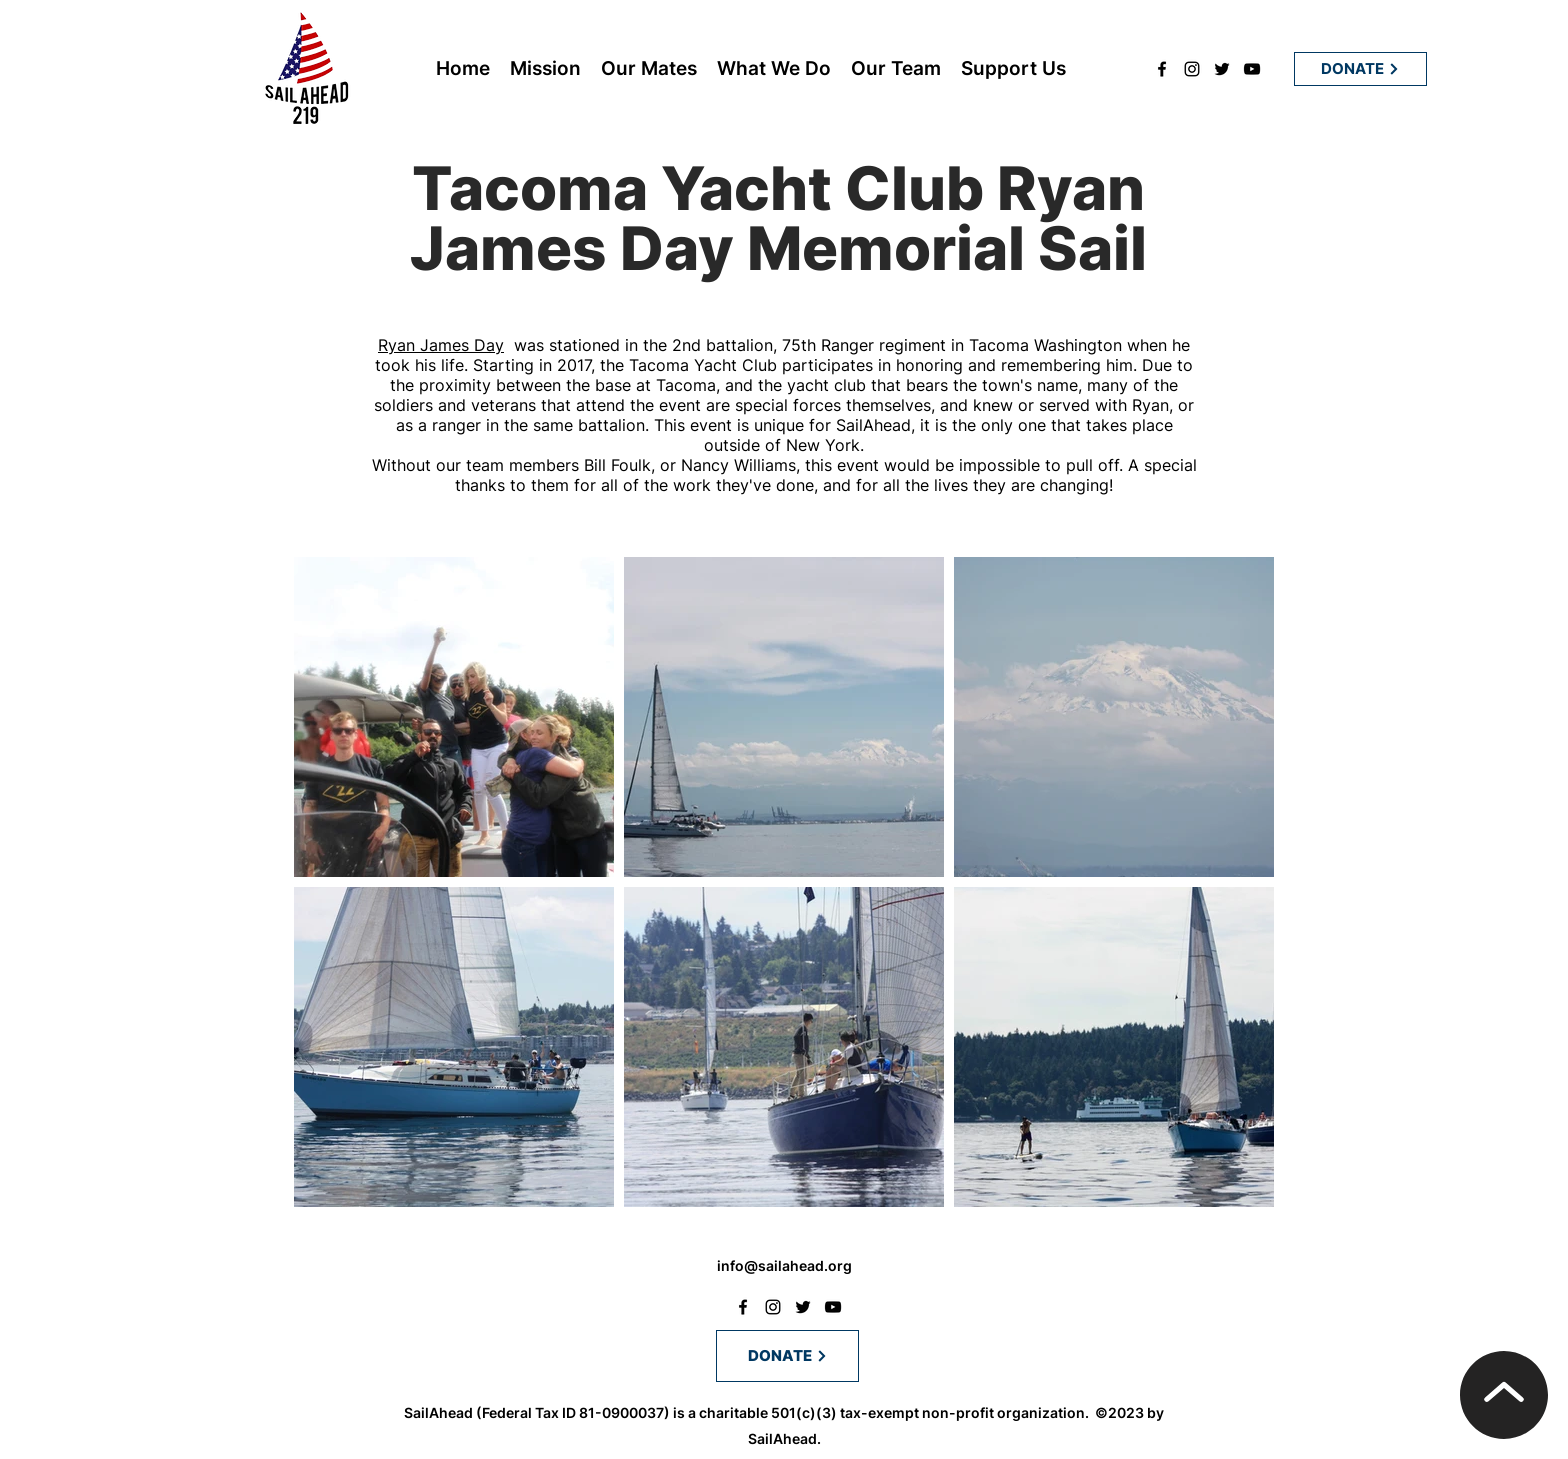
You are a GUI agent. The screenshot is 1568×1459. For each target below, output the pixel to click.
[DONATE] (1360, 69)
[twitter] (1222, 69)
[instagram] (1192, 69)
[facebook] (1162, 69)
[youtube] (1252, 69)
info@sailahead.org (784, 1265)
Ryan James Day (441, 345)
